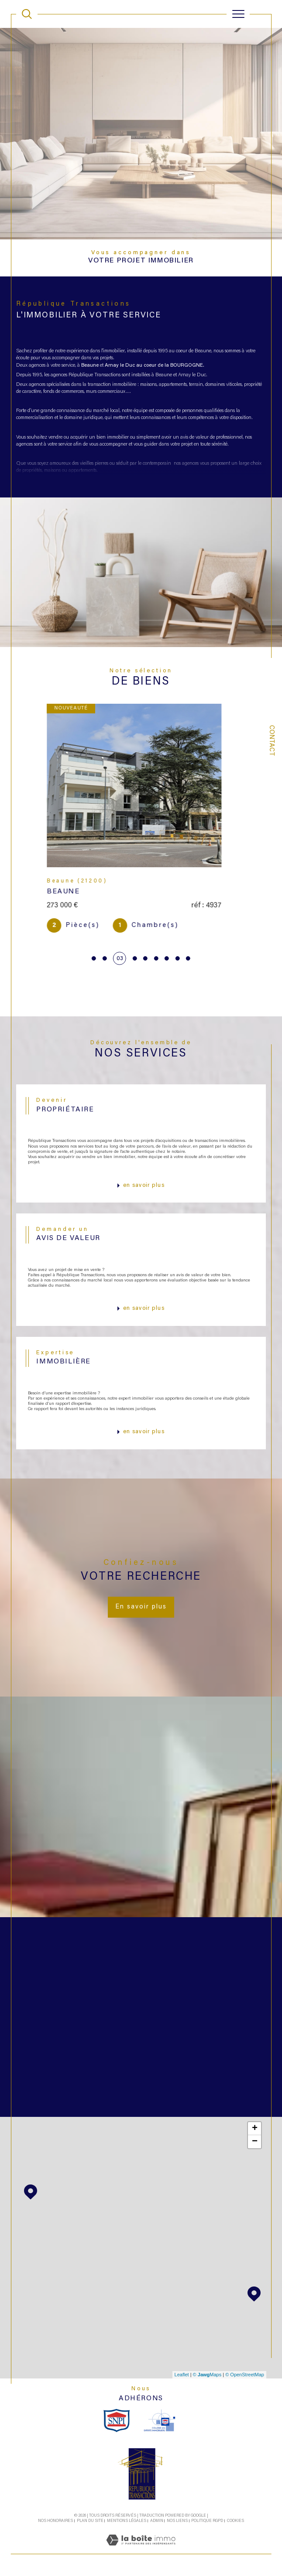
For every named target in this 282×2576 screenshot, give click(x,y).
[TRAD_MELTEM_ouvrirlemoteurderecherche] (26, 14)
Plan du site (90, 2521)
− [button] (255, 2142)
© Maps (207, 2375)
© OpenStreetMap (244, 2375)
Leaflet (182, 2375)
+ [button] (255, 2129)
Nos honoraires (55, 2521)
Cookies (235, 2521)
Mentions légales (126, 2521)
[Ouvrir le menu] (238, 14)
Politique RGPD (207, 2521)
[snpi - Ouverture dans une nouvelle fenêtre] (116, 2421)
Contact (271, 740)
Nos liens (177, 2521)
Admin (156, 2521)
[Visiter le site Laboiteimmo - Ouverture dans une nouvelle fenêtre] (141, 2550)
